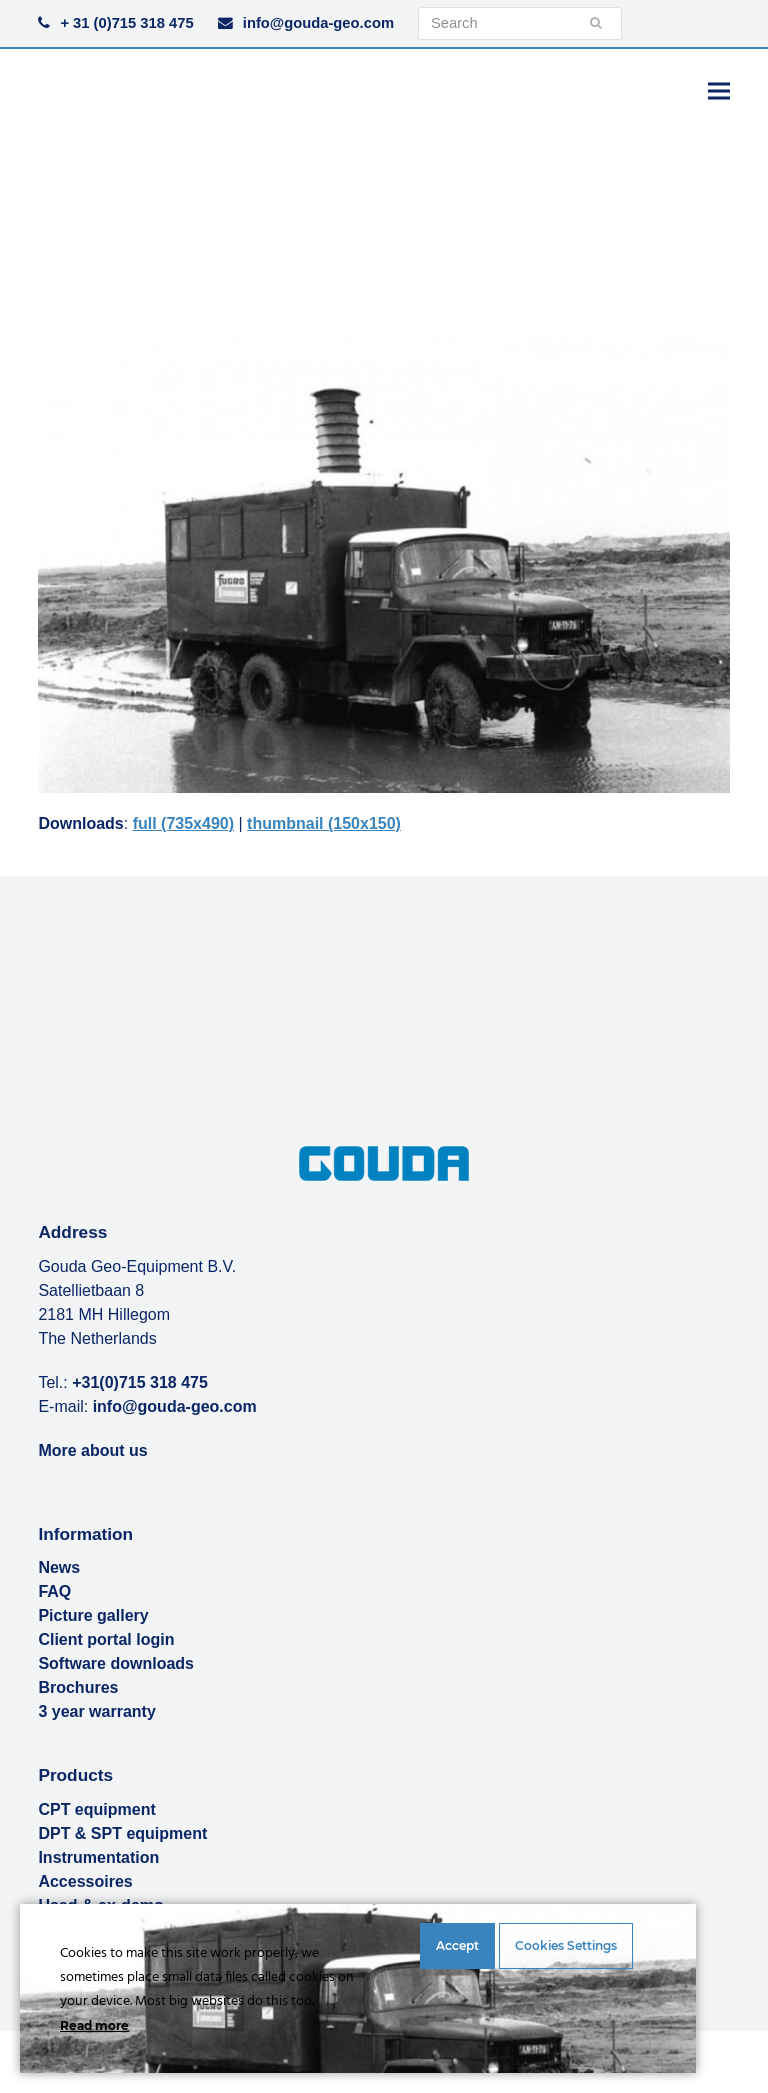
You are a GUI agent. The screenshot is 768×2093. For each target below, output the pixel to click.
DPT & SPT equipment (122, 1833)
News (59, 1567)
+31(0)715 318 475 (140, 1382)
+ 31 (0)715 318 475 (126, 23)
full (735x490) (183, 823)
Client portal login (106, 1639)
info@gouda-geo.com (318, 23)
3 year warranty (96, 1711)
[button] (719, 90)
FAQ (54, 1591)
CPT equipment (96, 1809)
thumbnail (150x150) (324, 823)
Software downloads (116, 1663)
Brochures (78, 1687)
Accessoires (85, 1881)
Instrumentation (98, 1857)
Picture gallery (93, 1615)
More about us (92, 1450)
